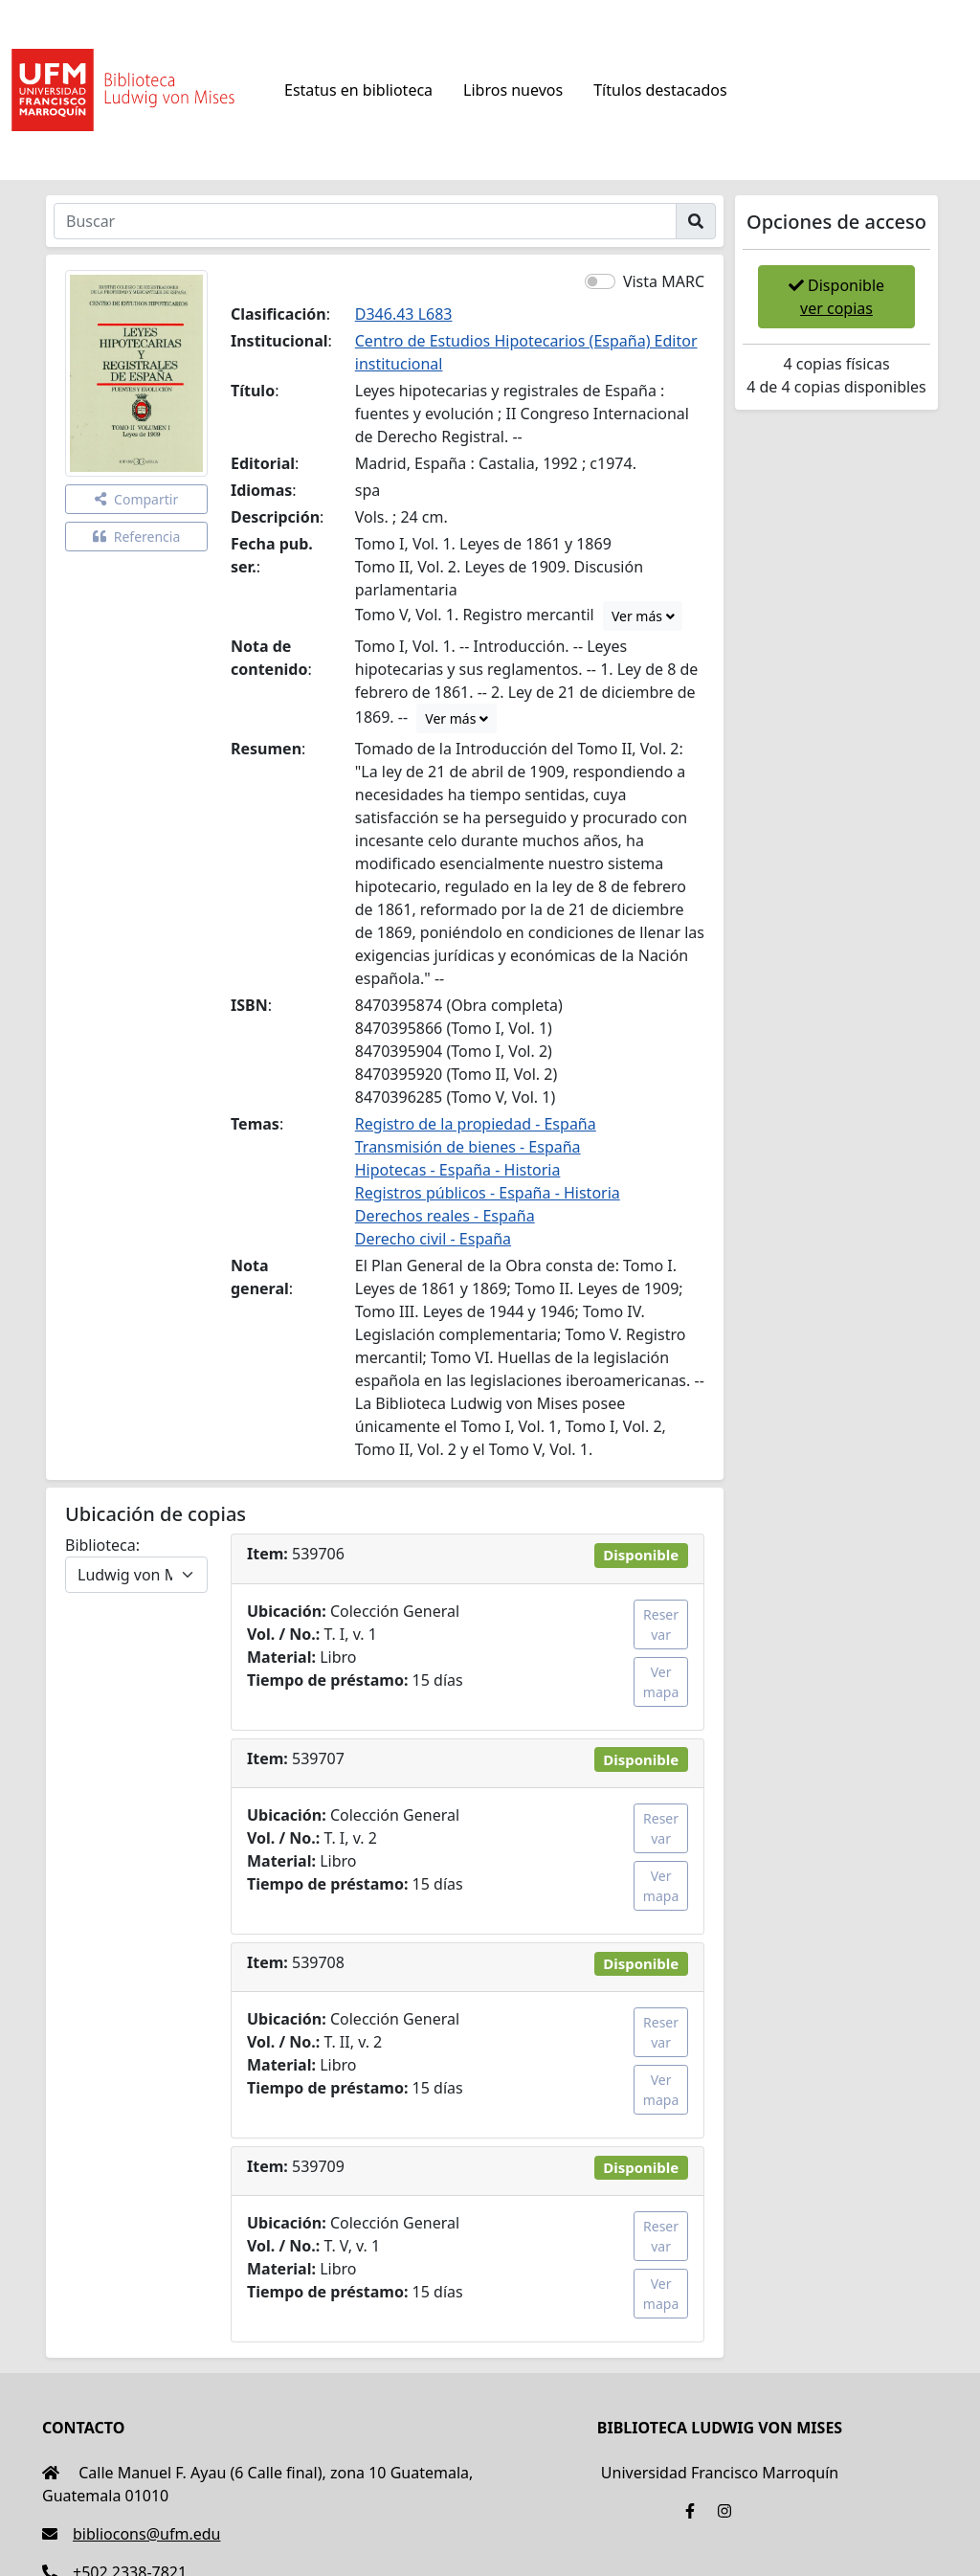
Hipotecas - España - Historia (458, 1169)
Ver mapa (661, 1682)
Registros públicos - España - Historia (487, 1192)
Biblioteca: (102, 1545)
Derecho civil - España (433, 1238)
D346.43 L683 (404, 314)
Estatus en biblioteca (358, 90)
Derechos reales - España (445, 1215)
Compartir (136, 499)
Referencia (137, 536)
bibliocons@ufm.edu (131, 2533)
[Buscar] (365, 221)
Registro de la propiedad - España (475, 1123)
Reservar (661, 1624)
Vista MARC (663, 281)
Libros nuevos (513, 90)
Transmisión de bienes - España (468, 1146)
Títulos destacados (659, 90)
